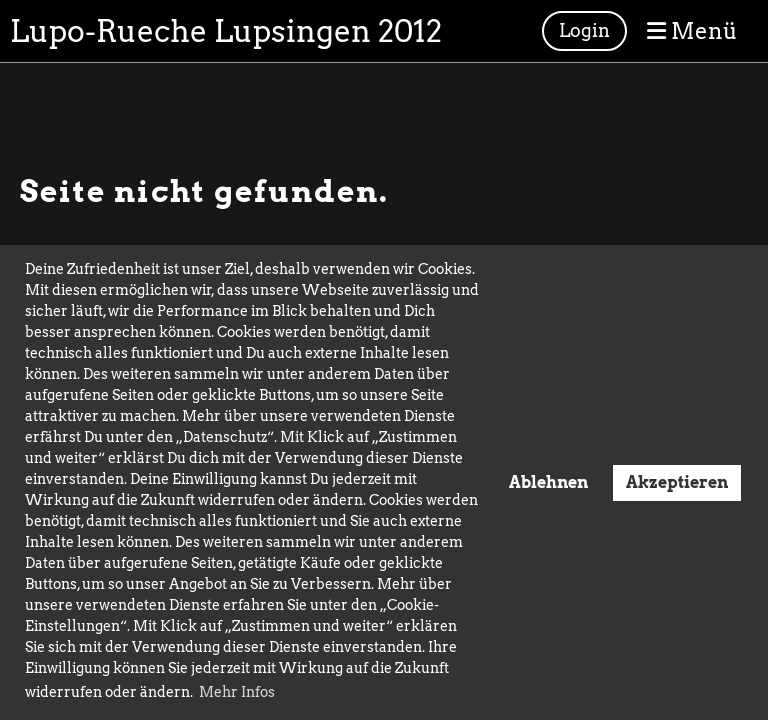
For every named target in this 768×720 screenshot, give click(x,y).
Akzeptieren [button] (677, 482)
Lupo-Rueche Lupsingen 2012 (226, 31)
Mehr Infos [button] (237, 692)
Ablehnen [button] (548, 482)
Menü (692, 31)
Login (584, 30)
